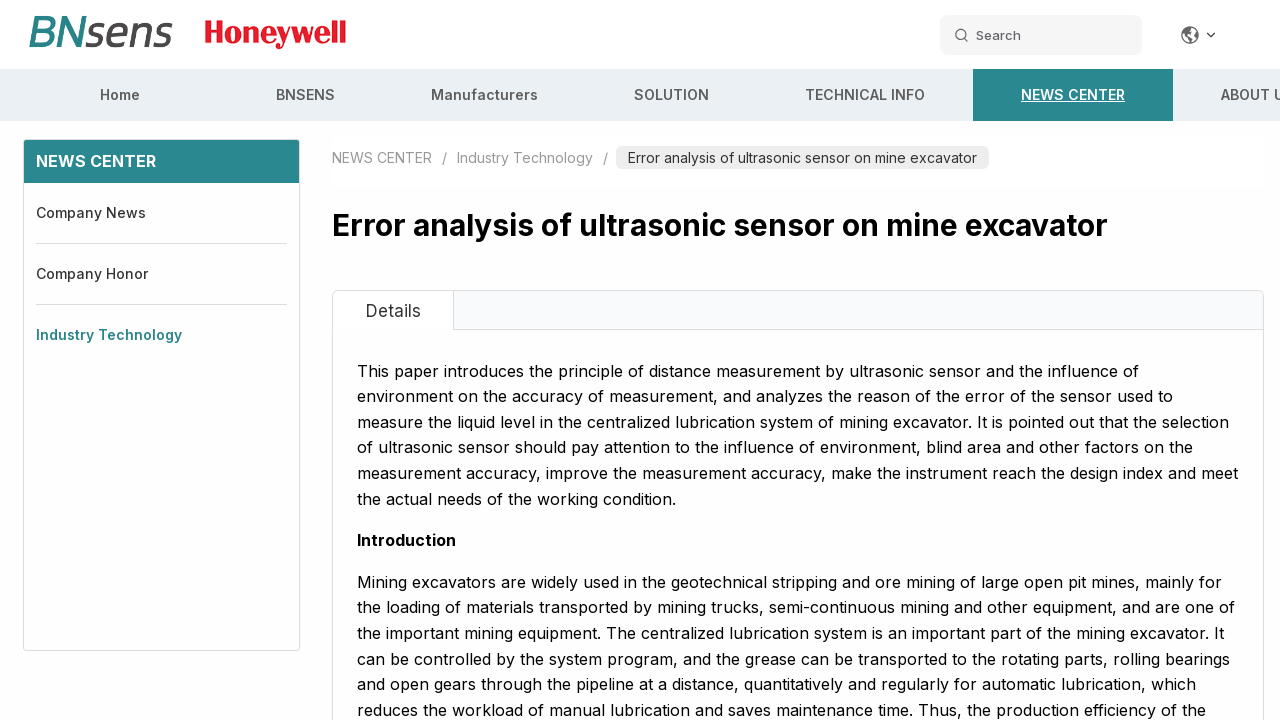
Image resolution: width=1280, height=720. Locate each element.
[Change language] (1199, 35)
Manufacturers (484, 94)
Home (120, 94)
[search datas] (1041, 35)
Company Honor (92, 273)
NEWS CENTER (1073, 94)
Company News (91, 212)
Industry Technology (109, 334)
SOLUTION (671, 94)
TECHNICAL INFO (865, 94)
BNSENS (305, 94)
